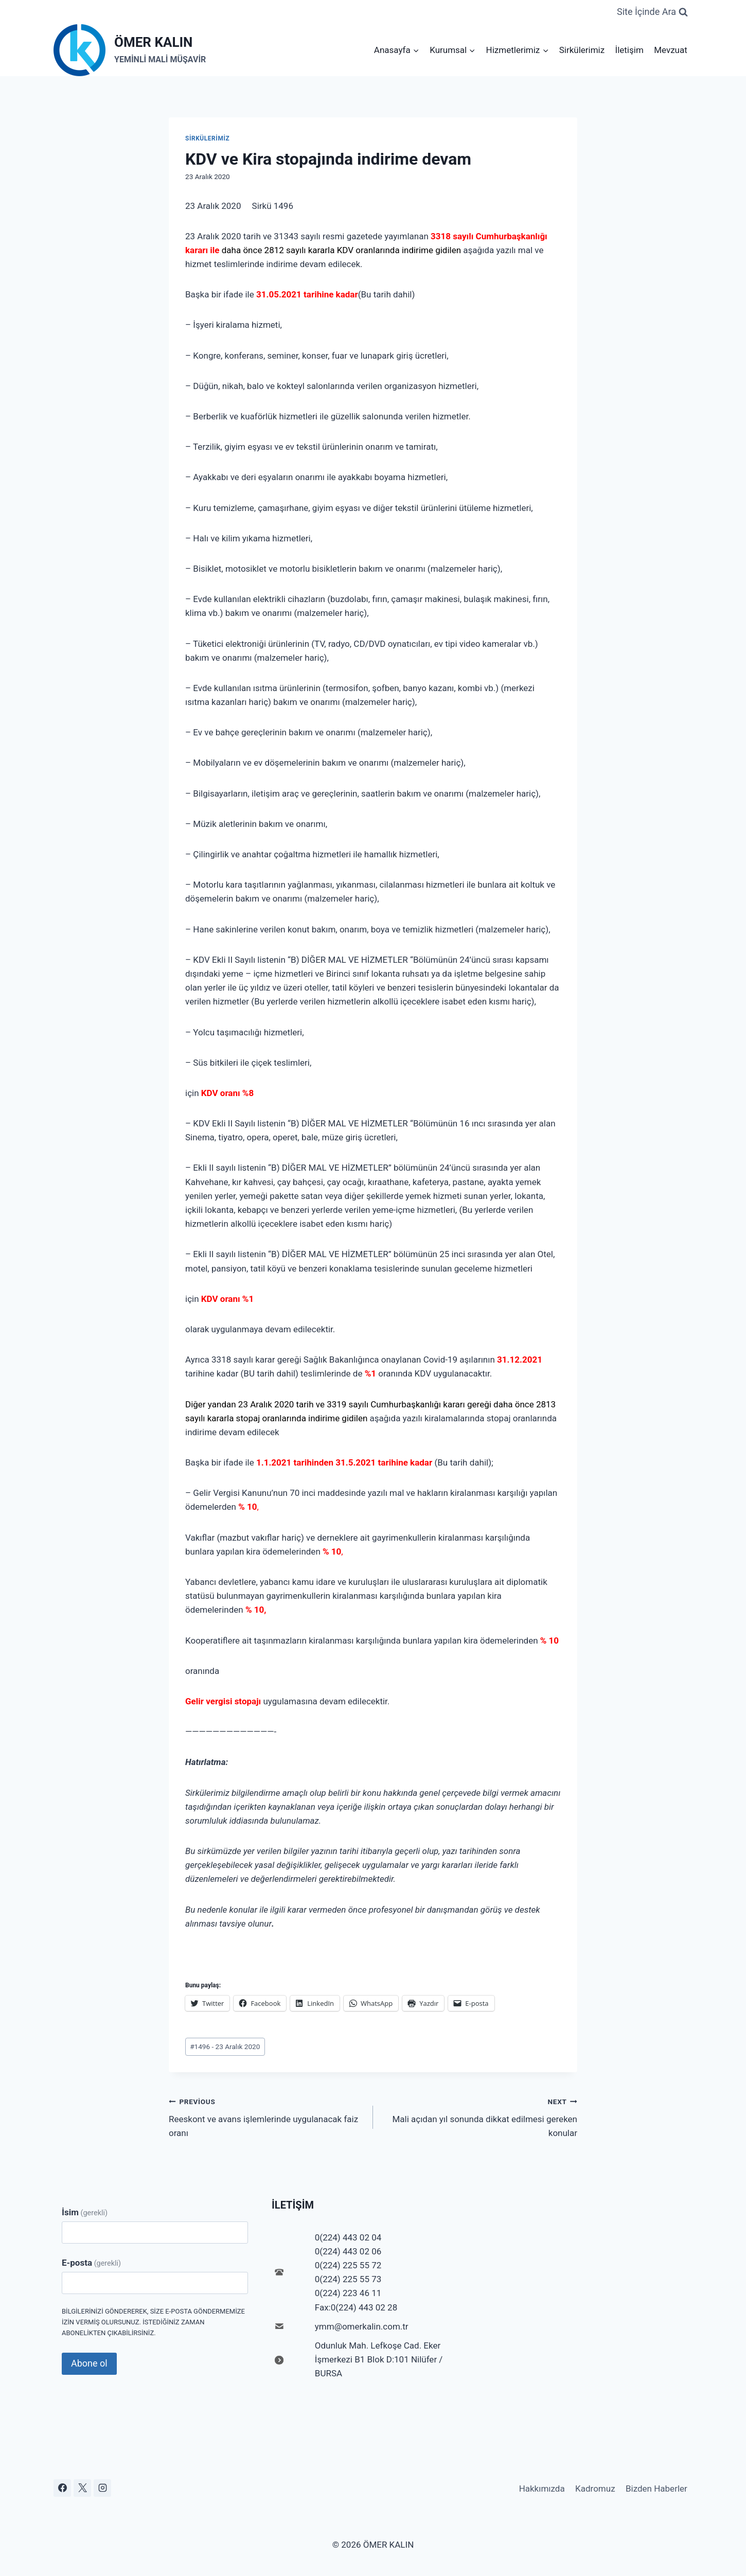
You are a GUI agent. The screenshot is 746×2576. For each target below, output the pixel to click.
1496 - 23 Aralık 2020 (225, 2046)
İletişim (629, 50)
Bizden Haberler (656, 2488)
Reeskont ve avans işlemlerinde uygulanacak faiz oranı (266, 2116)
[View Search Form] (652, 12)
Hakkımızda (542, 2488)
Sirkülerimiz (582, 50)
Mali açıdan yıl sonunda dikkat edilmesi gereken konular (479, 2116)
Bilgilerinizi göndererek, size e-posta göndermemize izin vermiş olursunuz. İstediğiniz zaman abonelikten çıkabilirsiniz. (153, 2322)
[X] (82, 2488)
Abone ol (89, 2363)
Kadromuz (595, 2488)
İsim (85, 2212)
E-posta (91, 2262)
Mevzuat (670, 50)
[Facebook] (62, 2488)
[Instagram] (102, 2488)
